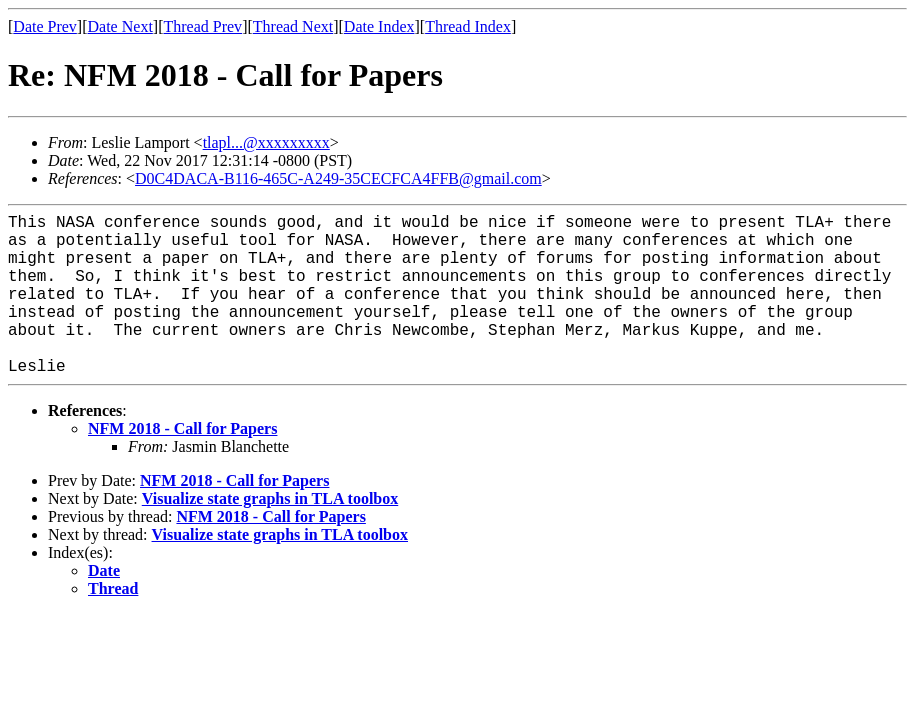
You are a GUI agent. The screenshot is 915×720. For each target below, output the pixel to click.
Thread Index (468, 26)
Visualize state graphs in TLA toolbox (270, 498)
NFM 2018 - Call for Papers (182, 428)
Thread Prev (202, 26)
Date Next (120, 26)
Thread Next (293, 26)
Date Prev (45, 26)
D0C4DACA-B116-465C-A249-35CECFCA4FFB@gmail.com (338, 178)
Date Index (379, 26)
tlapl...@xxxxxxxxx (266, 142)
